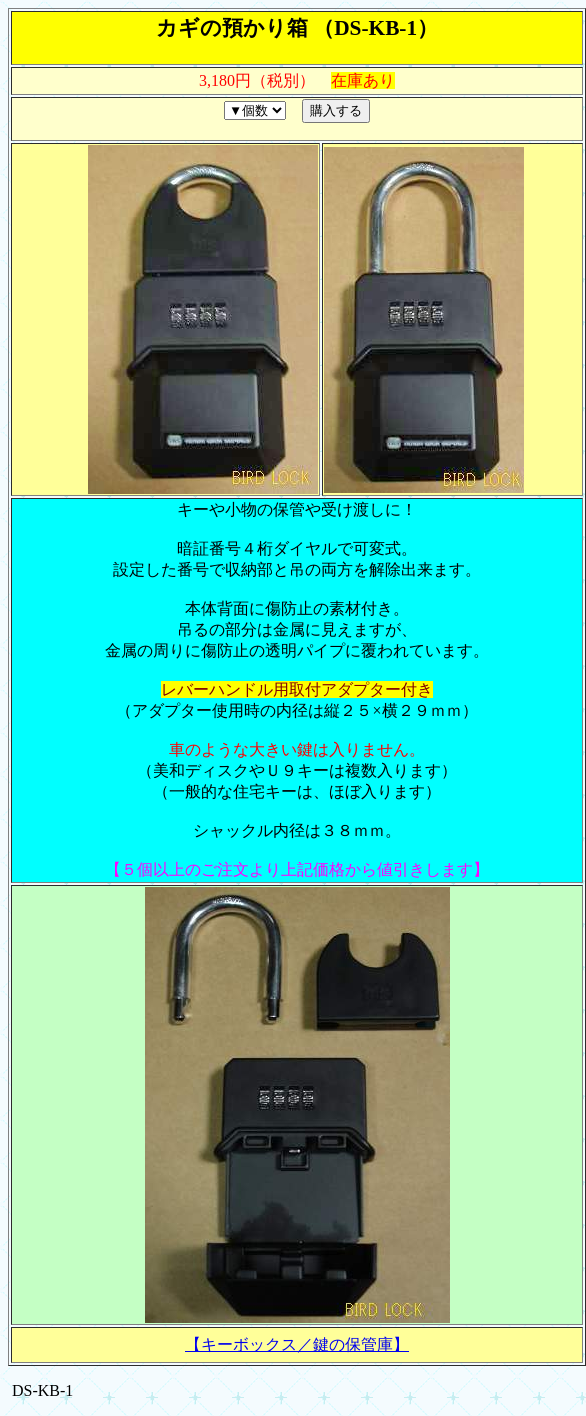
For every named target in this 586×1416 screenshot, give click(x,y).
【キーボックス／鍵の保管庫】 (297, 1344)
